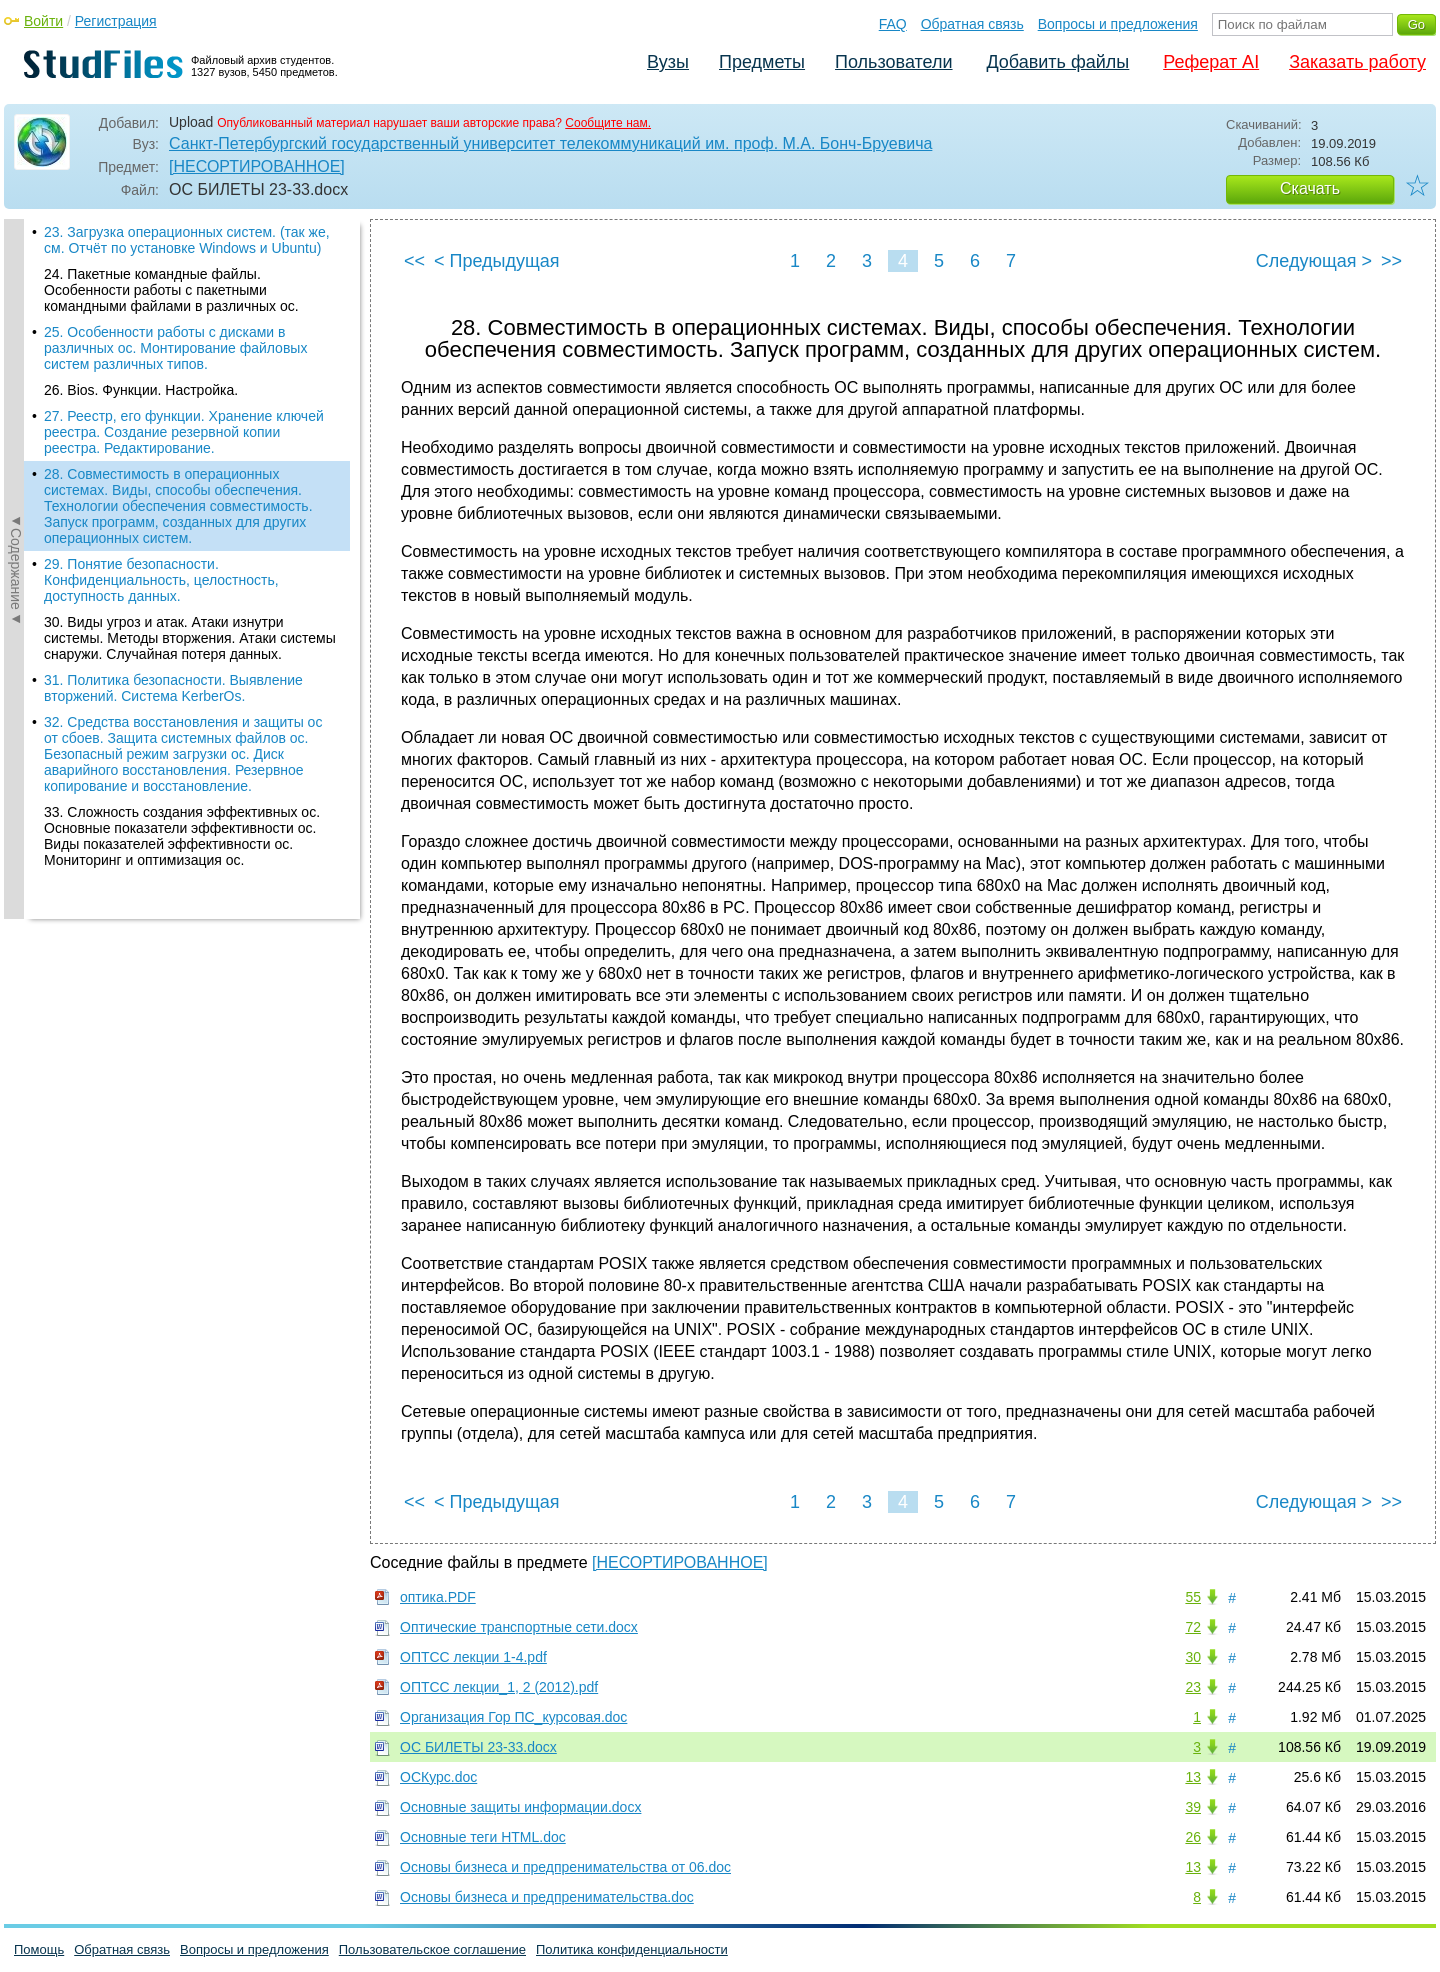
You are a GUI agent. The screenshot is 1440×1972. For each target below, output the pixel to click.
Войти (43, 21)
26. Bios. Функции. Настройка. (141, 390)
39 (1193, 1807)
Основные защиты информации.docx (520, 1807)
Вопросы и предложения (1118, 24)
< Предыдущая (497, 261)
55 (1193, 1597)
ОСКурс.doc (438, 1777)
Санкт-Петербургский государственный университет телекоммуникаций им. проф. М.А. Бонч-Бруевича (550, 143)
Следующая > (1314, 261)
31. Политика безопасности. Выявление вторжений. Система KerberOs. (173, 688)
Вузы (668, 62)
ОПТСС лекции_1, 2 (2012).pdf (499, 1687)
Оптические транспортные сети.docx (519, 1627)
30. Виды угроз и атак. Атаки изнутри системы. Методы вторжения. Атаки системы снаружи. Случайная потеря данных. (190, 638)
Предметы (762, 62)
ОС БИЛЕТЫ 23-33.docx (478, 1747)
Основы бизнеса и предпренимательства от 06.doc (565, 1867)
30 (1193, 1657)
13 (1193, 1777)
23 (1193, 1687)
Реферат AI (1211, 62)
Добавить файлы (1057, 62)
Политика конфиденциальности (632, 1949)
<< (414, 261)
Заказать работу (1357, 62)
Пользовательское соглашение (432, 1949)
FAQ (893, 24)
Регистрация (116, 21)
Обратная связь (972, 24)
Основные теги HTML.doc (483, 1837)
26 (1193, 1837)
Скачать (1310, 188)
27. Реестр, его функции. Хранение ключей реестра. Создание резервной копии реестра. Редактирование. (184, 432)
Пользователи (893, 62)
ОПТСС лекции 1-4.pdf (473, 1657)
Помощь (39, 1949)
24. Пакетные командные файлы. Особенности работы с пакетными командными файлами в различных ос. (171, 290)
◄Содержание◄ (16, 569)
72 (1193, 1627)
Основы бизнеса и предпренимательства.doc (547, 1897)
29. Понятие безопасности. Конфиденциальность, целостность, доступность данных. (161, 580)
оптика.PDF (438, 1597)
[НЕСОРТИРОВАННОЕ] (257, 166)
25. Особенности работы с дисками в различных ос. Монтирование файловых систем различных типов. (175, 348)
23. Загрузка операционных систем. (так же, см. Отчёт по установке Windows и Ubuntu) (187, 240)
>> (1391, 261)
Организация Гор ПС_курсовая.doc (513, 1717)
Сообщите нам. (608, 123)
